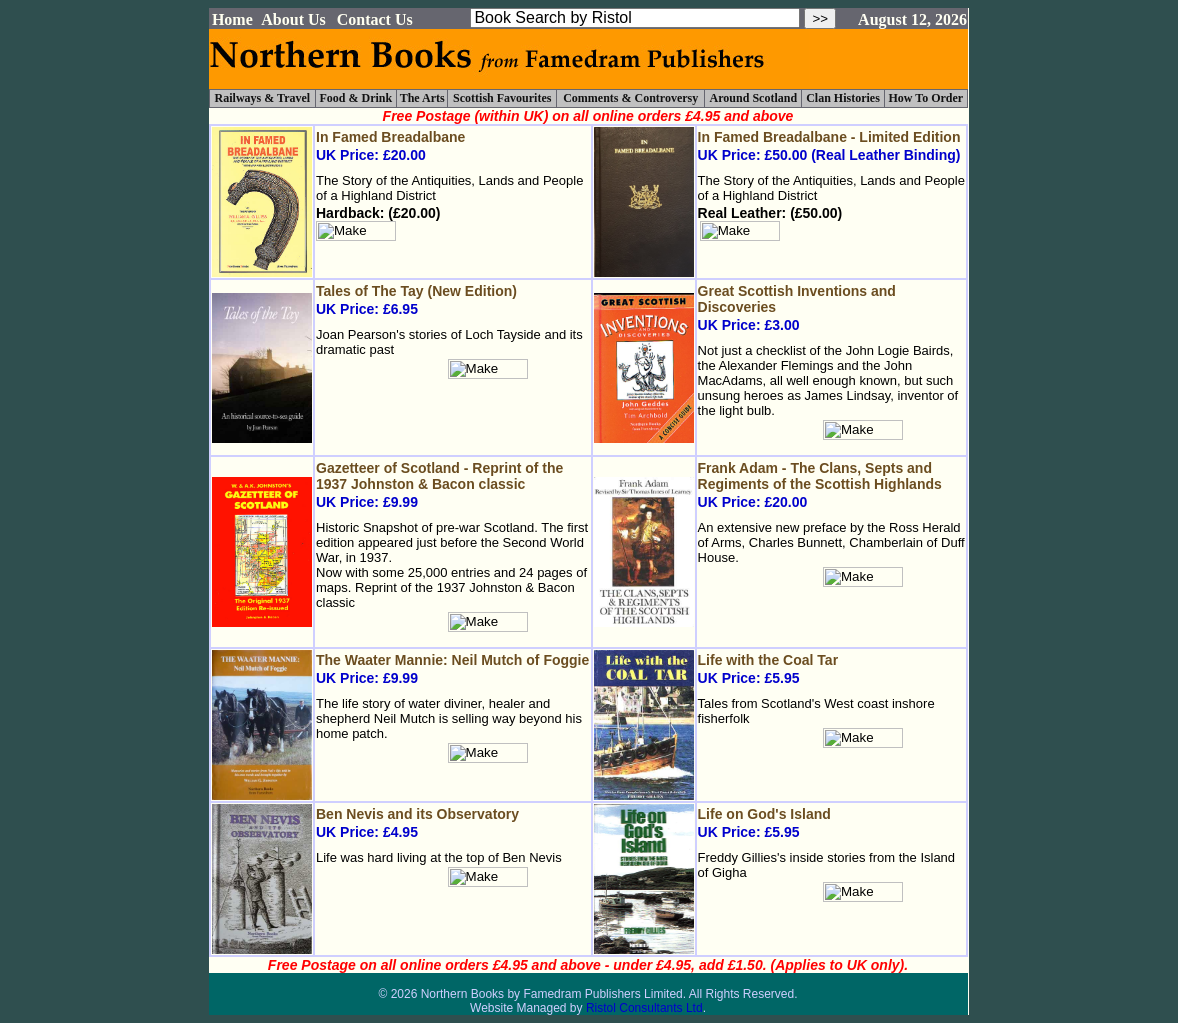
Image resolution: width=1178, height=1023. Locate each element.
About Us (293, 19)
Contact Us (375, 19)
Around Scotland (753, 98)
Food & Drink (356, 98)
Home (232, 19)
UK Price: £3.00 (831, 308)
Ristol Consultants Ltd (644, 1008)
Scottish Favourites (502, 98)
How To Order (925, 98)
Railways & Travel (263, 98)
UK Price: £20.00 (831, 485)
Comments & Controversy (630, 98)
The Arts (422, 98)
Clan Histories (843, 98)
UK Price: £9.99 (453, 485)
